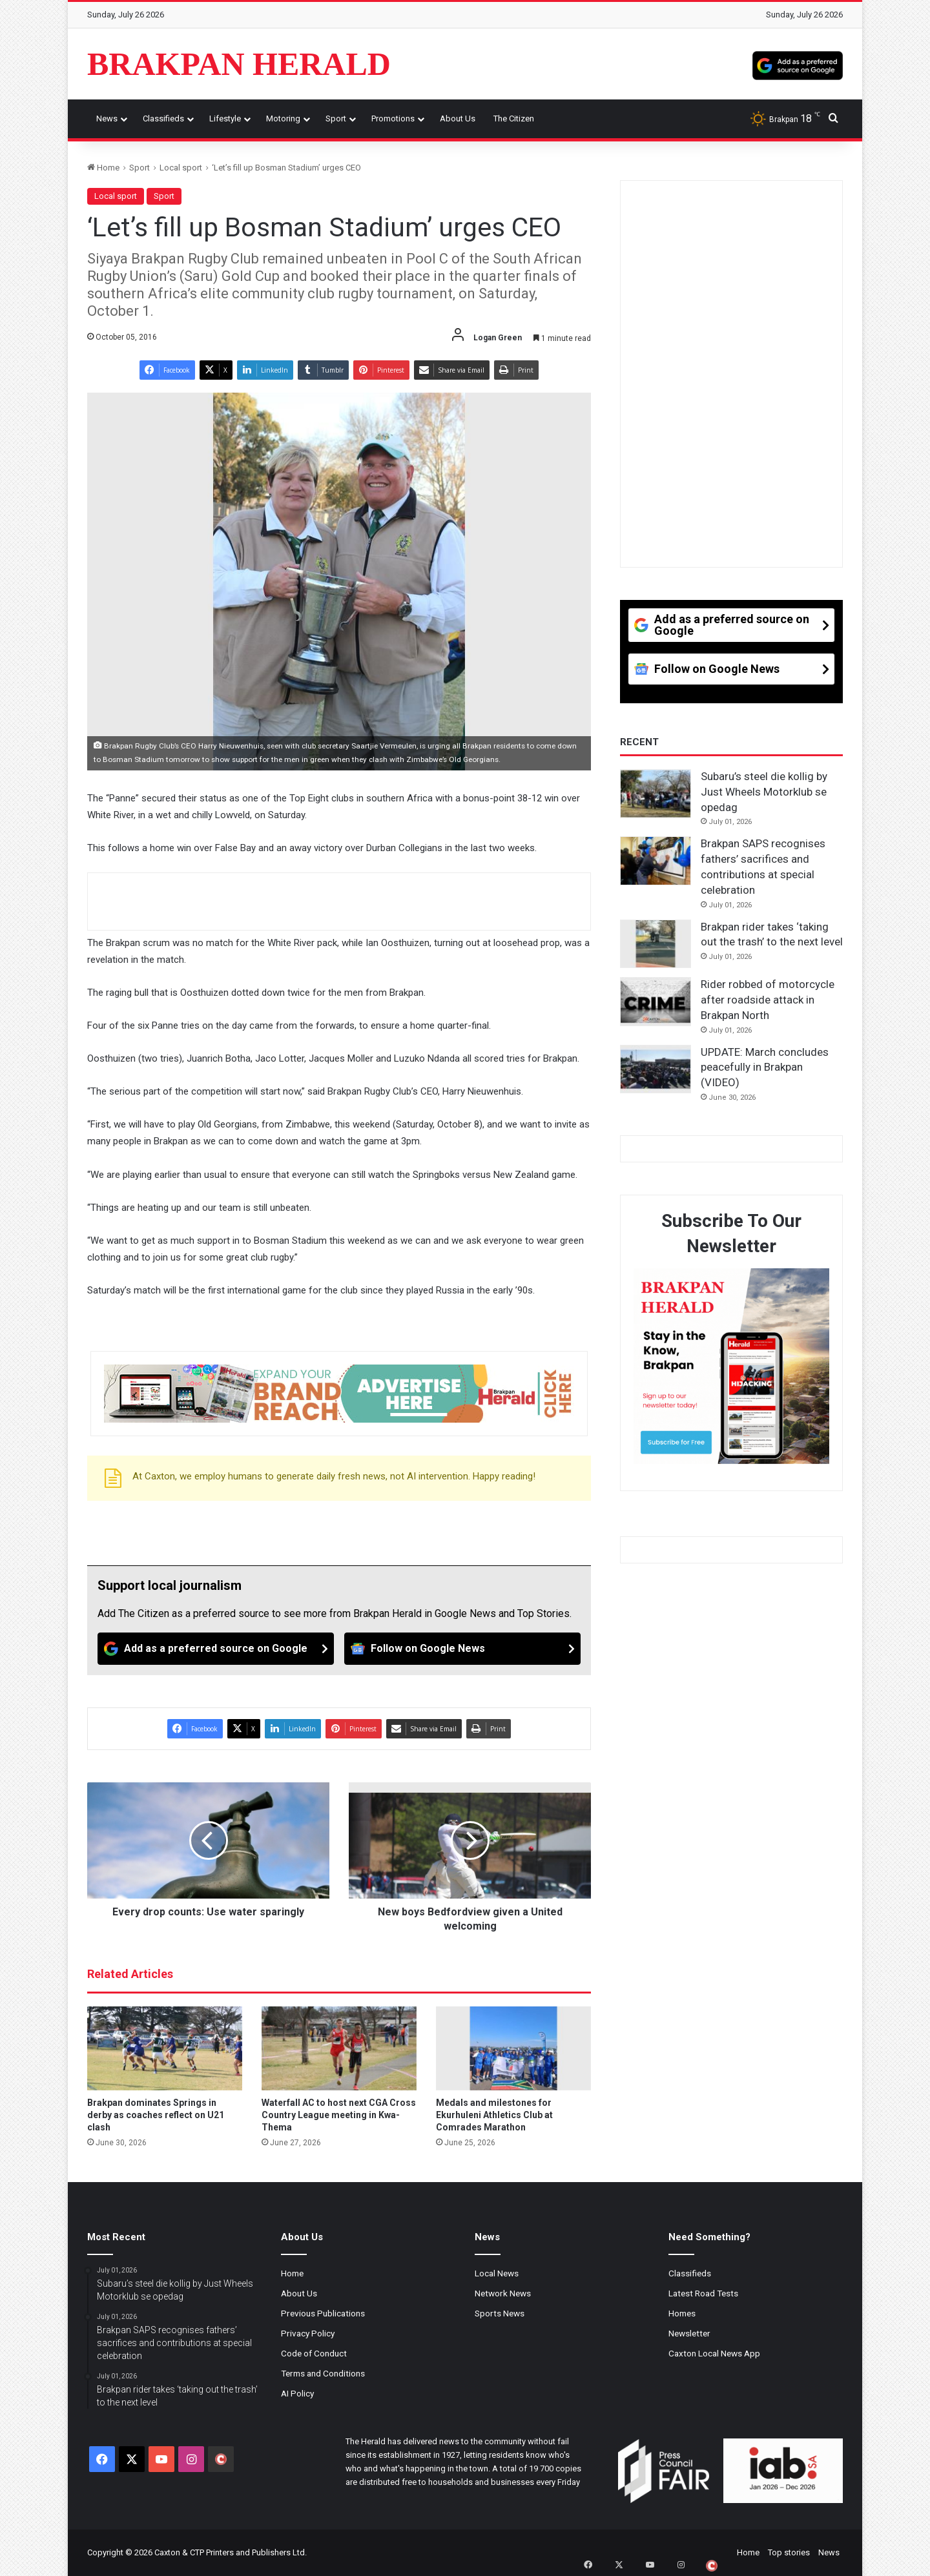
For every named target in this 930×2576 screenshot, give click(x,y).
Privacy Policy (308, 2333)
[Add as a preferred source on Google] (797, 64)
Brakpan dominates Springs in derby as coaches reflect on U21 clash (155, 2114)
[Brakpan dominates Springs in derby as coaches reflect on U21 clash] (164, 2048)
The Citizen (513, 118)
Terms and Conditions (323, 2373)
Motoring (283, 118)
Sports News (499, 2313)
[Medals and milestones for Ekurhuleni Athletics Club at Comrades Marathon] (513, 2048)
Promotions (393, 118)
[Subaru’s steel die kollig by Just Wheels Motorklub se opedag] (655, 793)
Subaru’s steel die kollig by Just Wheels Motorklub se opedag (764, 792)
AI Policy (297, 2393)
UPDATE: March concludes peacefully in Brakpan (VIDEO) (765, 1067)
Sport (336, 118)
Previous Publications (323, 2313)
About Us (457, 118)
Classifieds (163, 118)
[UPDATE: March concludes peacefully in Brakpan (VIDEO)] (655, 1069)
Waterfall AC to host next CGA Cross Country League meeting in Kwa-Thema (339, 2114)
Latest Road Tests (703, 2293)
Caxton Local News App (714, 2353)
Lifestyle (225, 118)
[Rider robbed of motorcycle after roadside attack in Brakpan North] (655, 1001)
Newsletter (689, 2333)
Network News (503, 2293)
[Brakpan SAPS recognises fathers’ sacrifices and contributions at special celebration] (655, 860)
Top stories (789, 2552)
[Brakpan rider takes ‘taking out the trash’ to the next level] (655, 944)
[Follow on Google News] (462, 1649)
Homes (682, 2313)
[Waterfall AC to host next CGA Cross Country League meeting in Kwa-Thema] (339, 2048)
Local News (497, 2273)
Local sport (181, 167)
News (107, 118)
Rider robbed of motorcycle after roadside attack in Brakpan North (767, 1000)
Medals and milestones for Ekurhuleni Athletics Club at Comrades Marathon (494, 2114)
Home (103, 167)
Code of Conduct (314, 2353)
